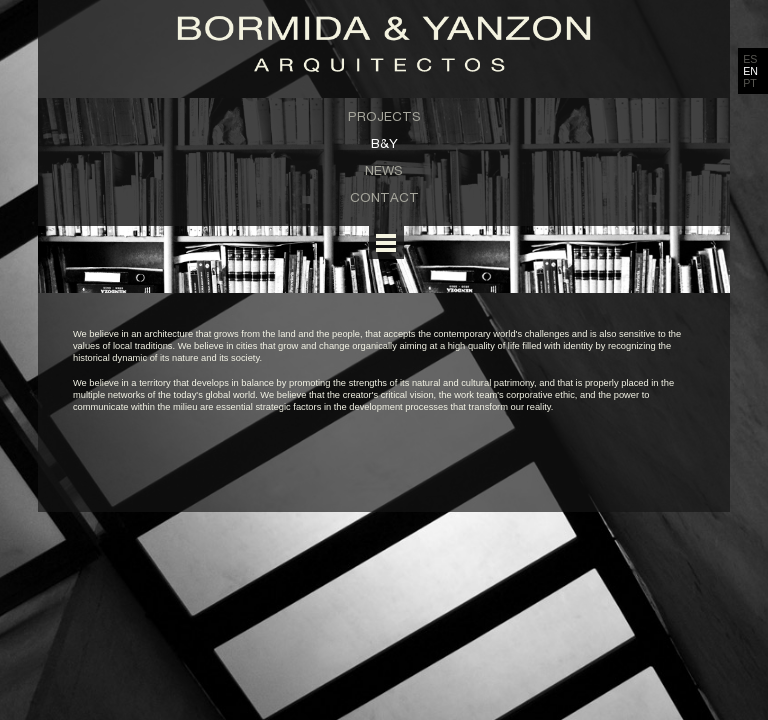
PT (750, 83)
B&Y (384, 143)
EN (750, 71)
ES (750, 59)
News (384, 170)
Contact (384, 197)
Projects (384, 116)
